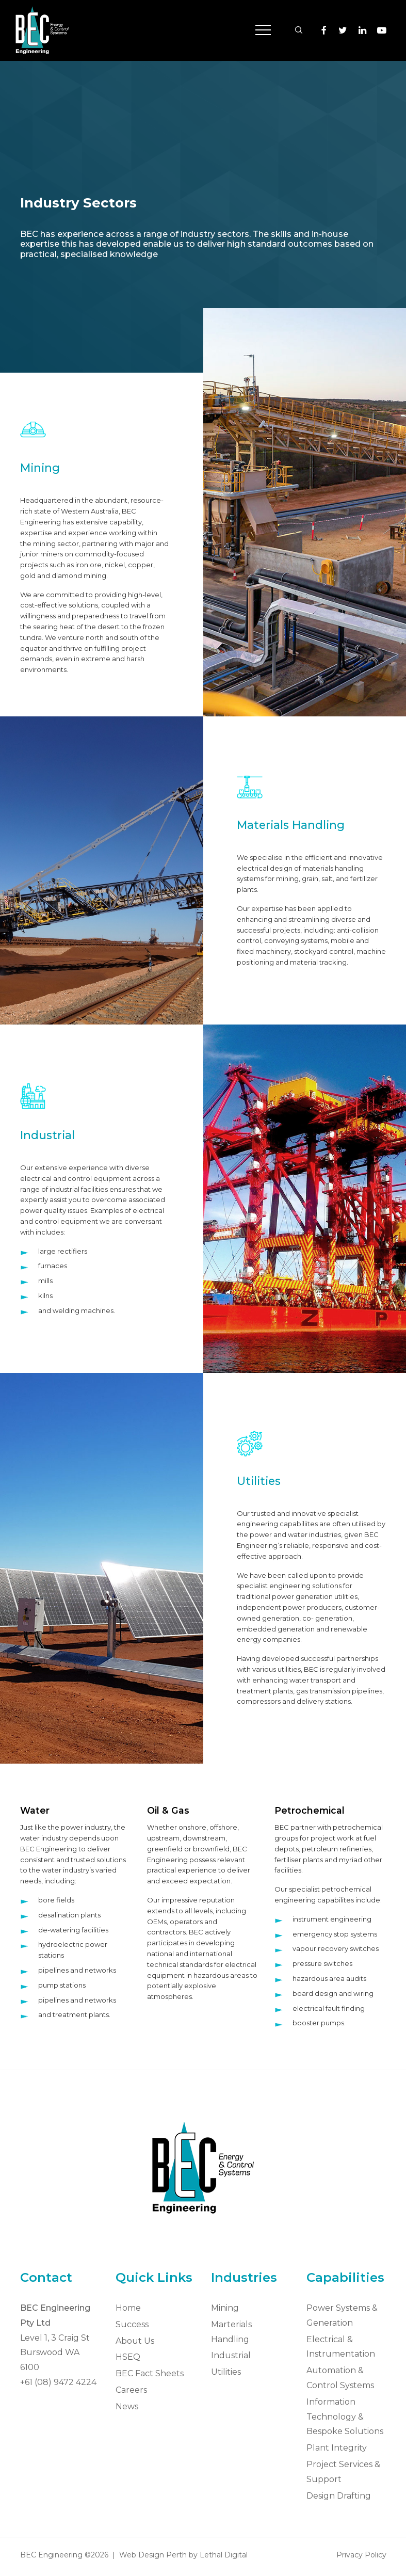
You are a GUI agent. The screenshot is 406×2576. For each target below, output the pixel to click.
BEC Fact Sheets (150, 2373)
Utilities (226, 2372)
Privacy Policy (361, 2554)
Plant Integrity (336, 2448)
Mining (225, 2308)
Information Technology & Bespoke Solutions (344, 2417)
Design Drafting (338, 2496)
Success (132, 2324)
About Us (135, 2341)
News (127, 2406)
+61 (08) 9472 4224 (58, 2382)
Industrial (231, 2355)
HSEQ (128, 2357)
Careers (131, 2390)
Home (128, 2308)
